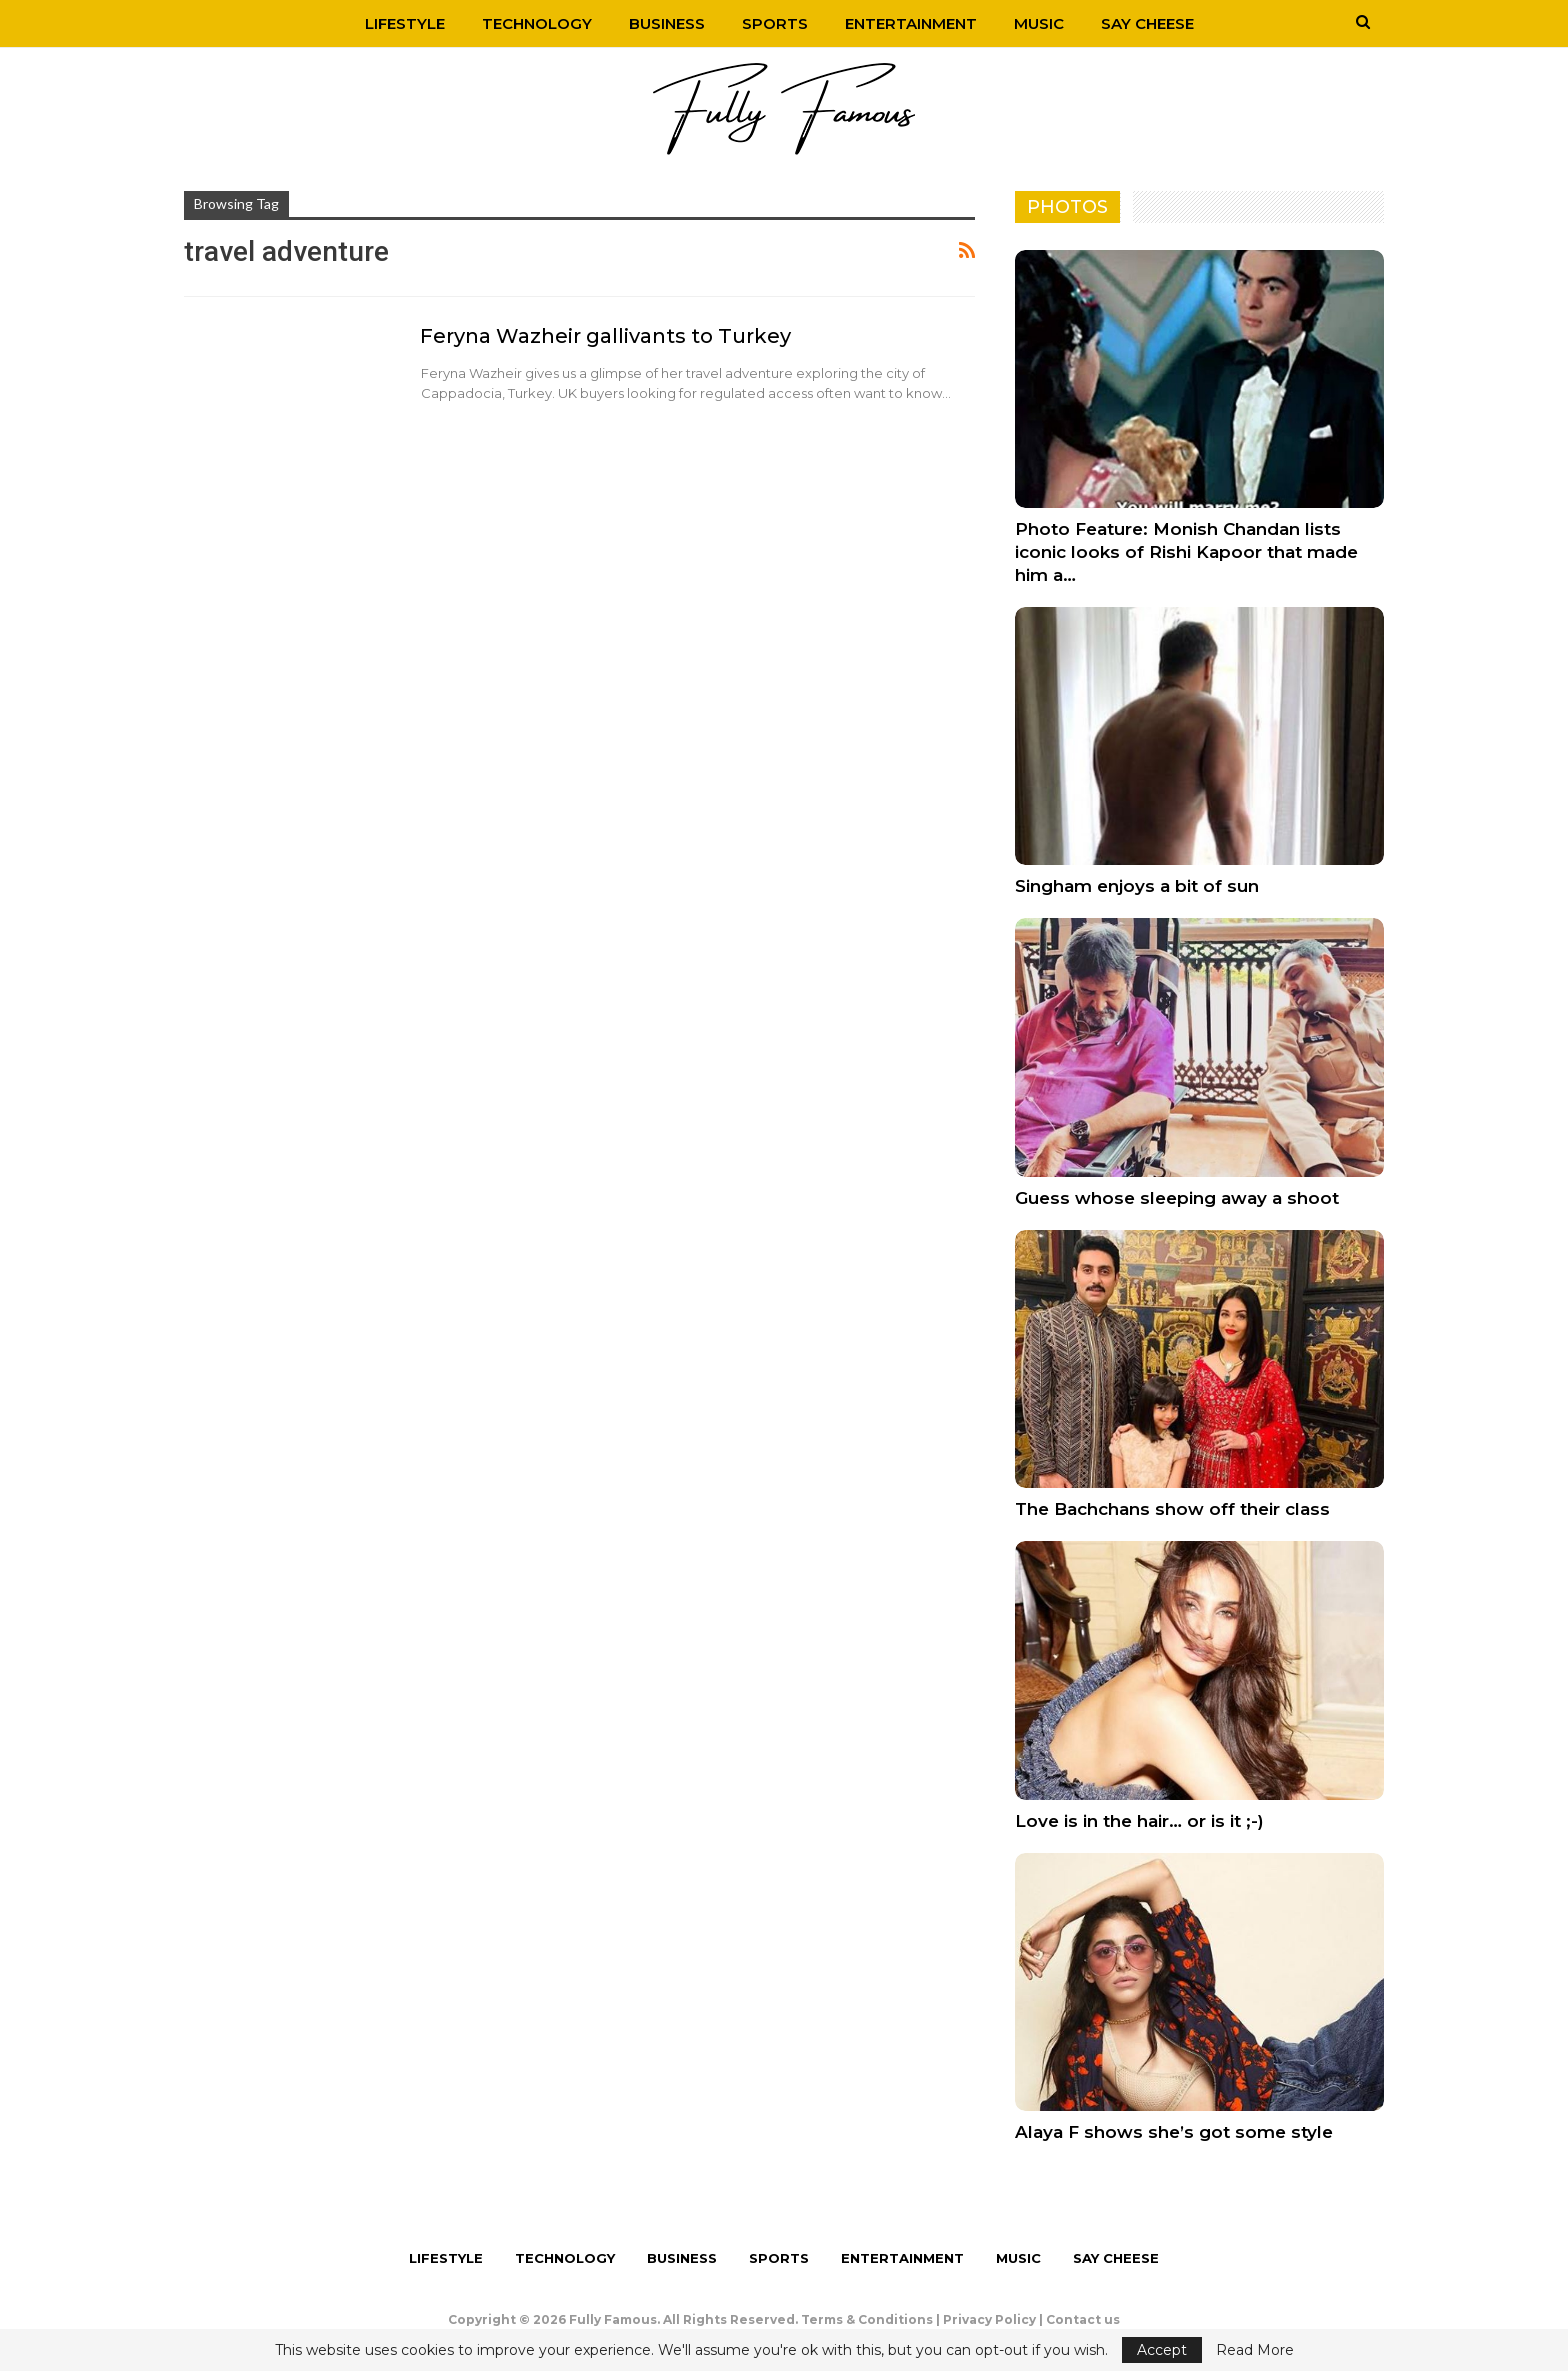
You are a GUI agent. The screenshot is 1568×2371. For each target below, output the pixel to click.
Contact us (1083, 2319)
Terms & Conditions (867, 2319)
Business (667, 23)
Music (1039, 23)
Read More (1255, 2350)
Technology (537, 23)
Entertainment (911, 23)
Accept (1162, 2350)
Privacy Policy (989, 2319)
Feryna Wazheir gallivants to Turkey (605, 336)
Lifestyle (405, 23)
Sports (775, 23)
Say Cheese (1147, 23)
